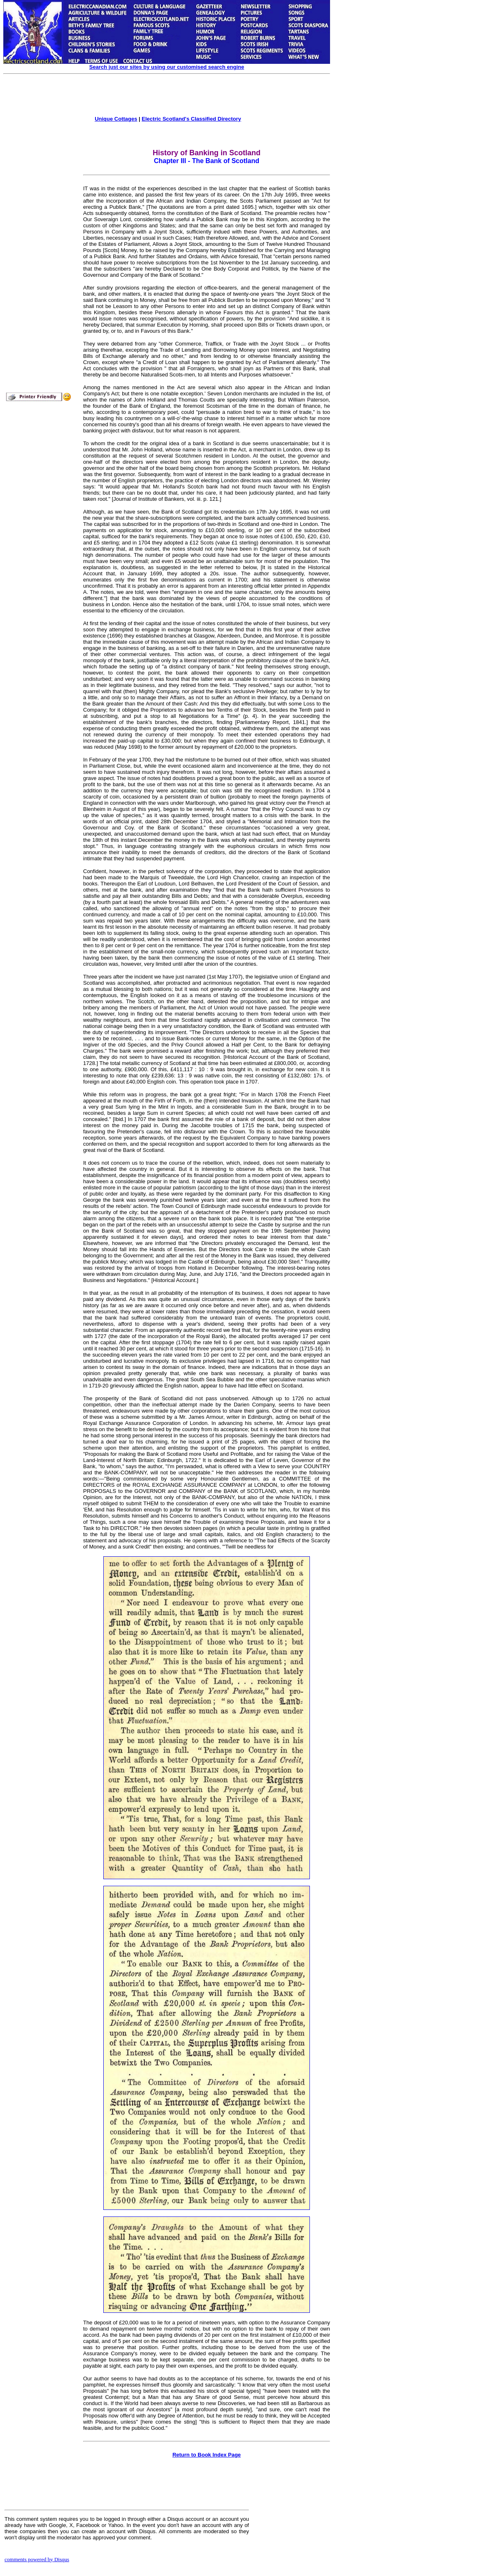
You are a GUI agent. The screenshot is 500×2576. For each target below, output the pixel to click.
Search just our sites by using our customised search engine (166, 67)
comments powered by (37, 2559)
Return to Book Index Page (206, 2455)
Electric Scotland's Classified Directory (191, 119)
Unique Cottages (116, 119)
